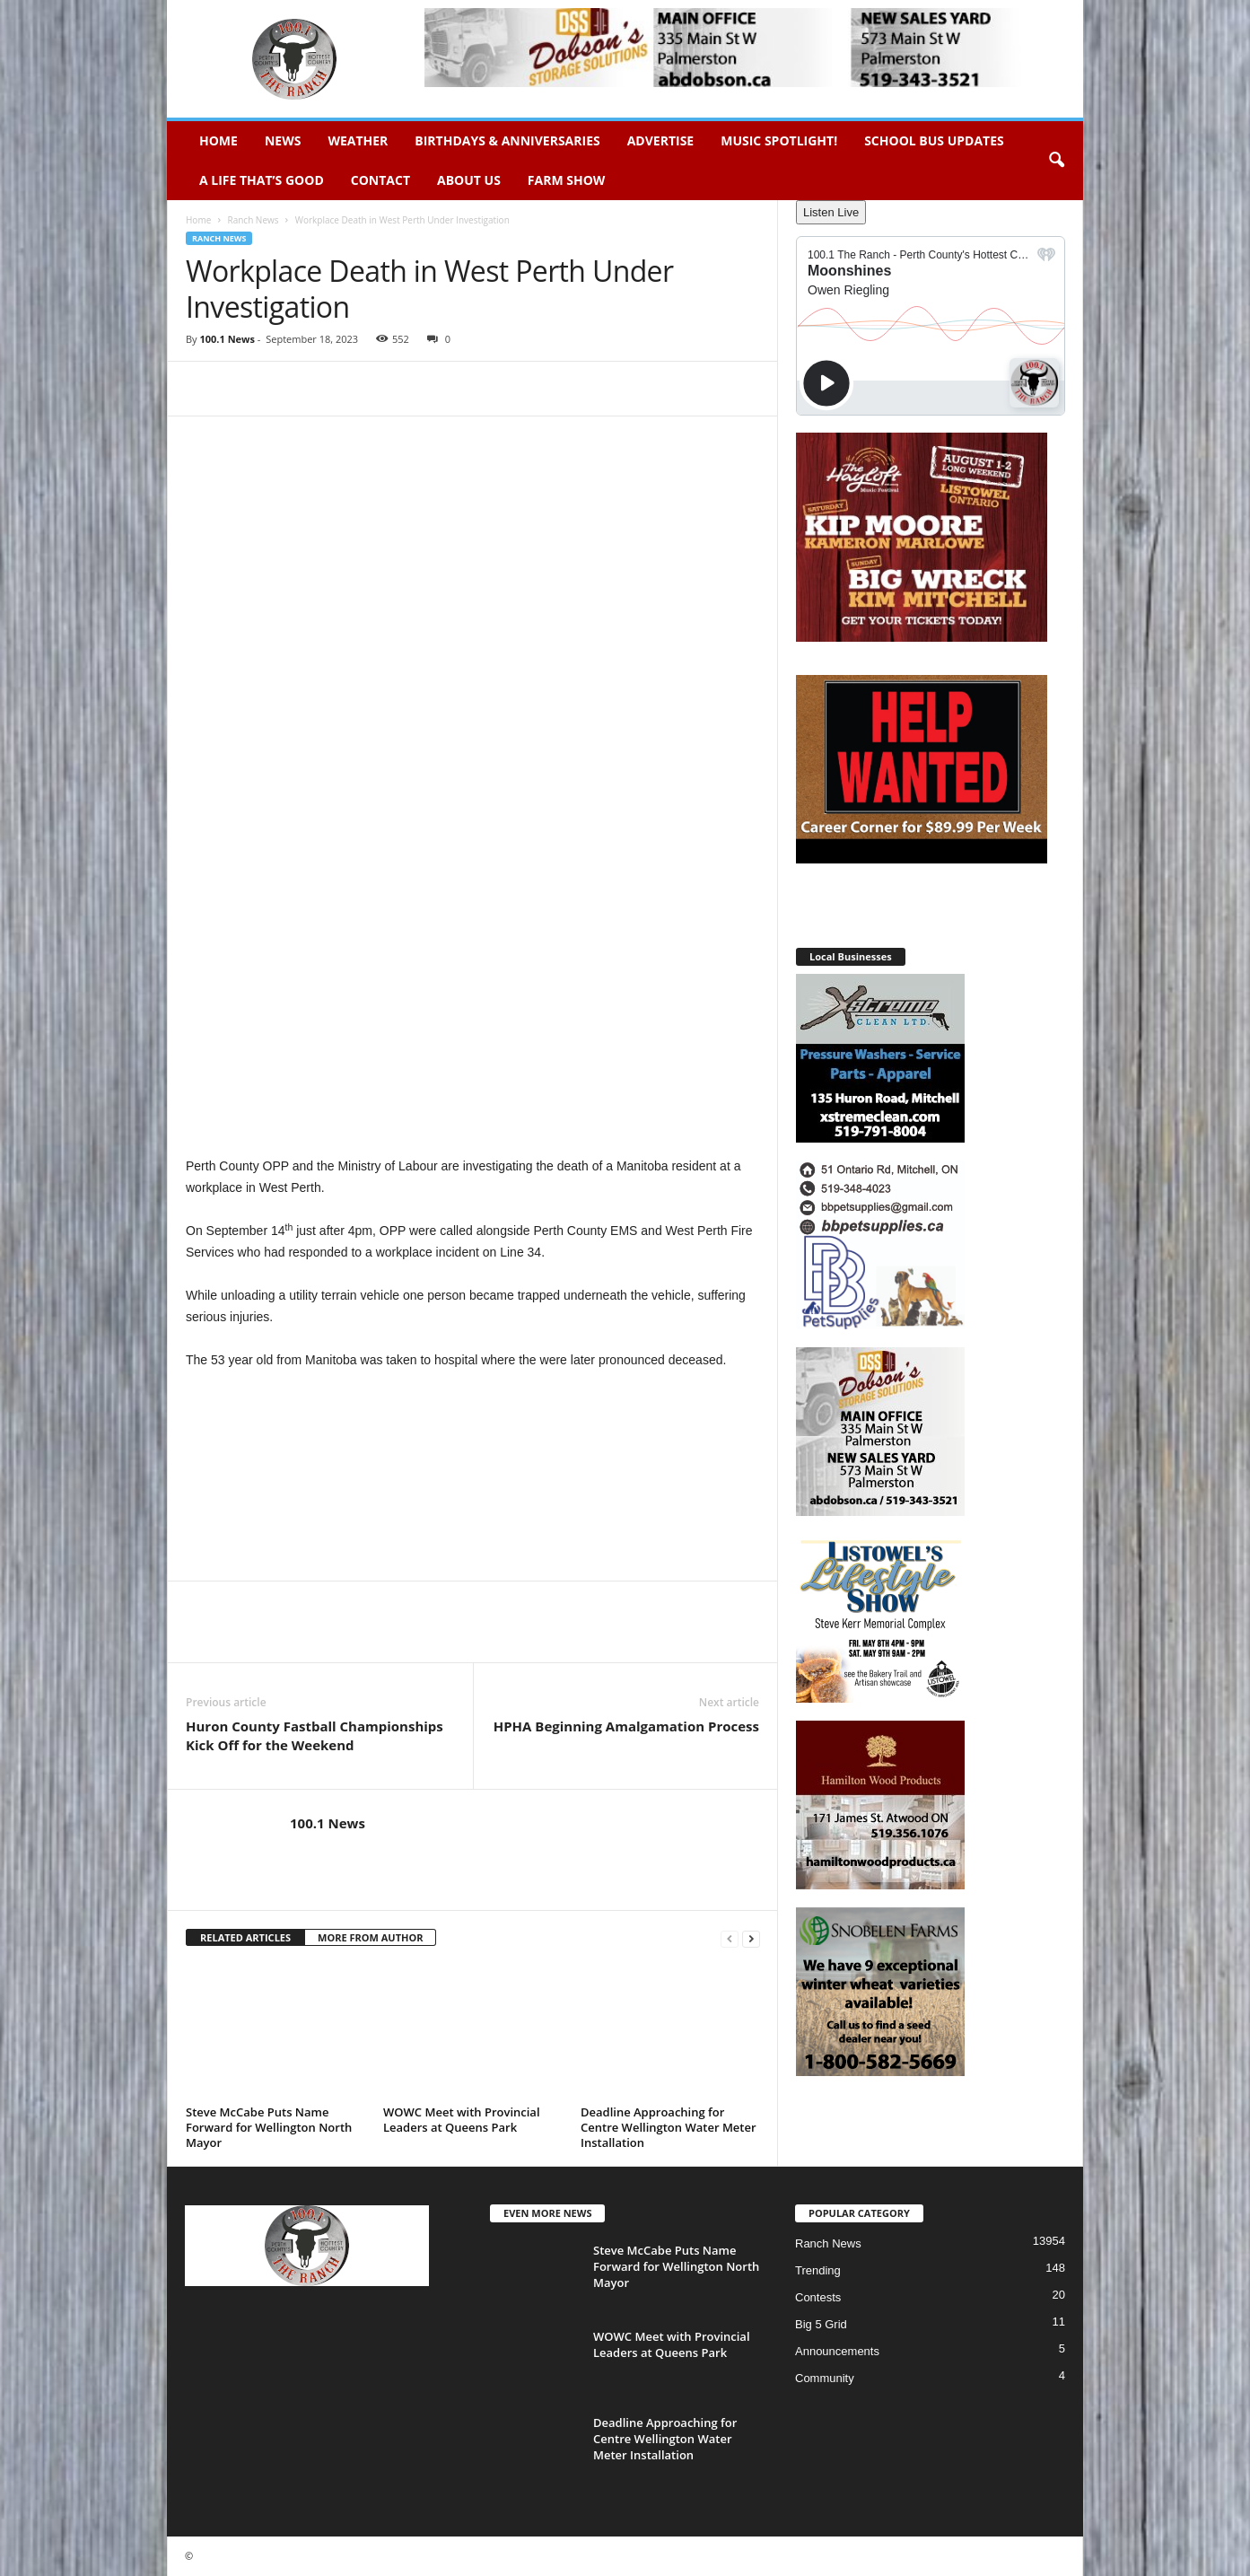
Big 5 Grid (821, 2324)
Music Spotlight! (779, 140)
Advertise (661, 140)
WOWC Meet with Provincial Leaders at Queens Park (461, 2119)
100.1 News (226, 339)
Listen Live (831, 212)
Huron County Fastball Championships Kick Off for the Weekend (314, 1735)
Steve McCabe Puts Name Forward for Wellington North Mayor (269, 2127)
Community (824, 2378)
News (283, 140)
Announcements (837, 2351)
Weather (358, 140)
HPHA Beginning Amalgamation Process (626, 1726)
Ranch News (252, 220)
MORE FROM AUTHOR (370, 1937)
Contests (818, 2297)
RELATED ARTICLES (245, 1937)
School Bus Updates (934, 140)
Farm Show (567, 179)
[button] (1056, 160)
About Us (469, 179)
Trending (818, 2270)
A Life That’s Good (261, 179)
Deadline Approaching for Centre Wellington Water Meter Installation (668, 2127)
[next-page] (751, 1938)
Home (218, 140)
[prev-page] (730, 1938)
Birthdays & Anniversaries (507, 140)
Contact (380, 179)
